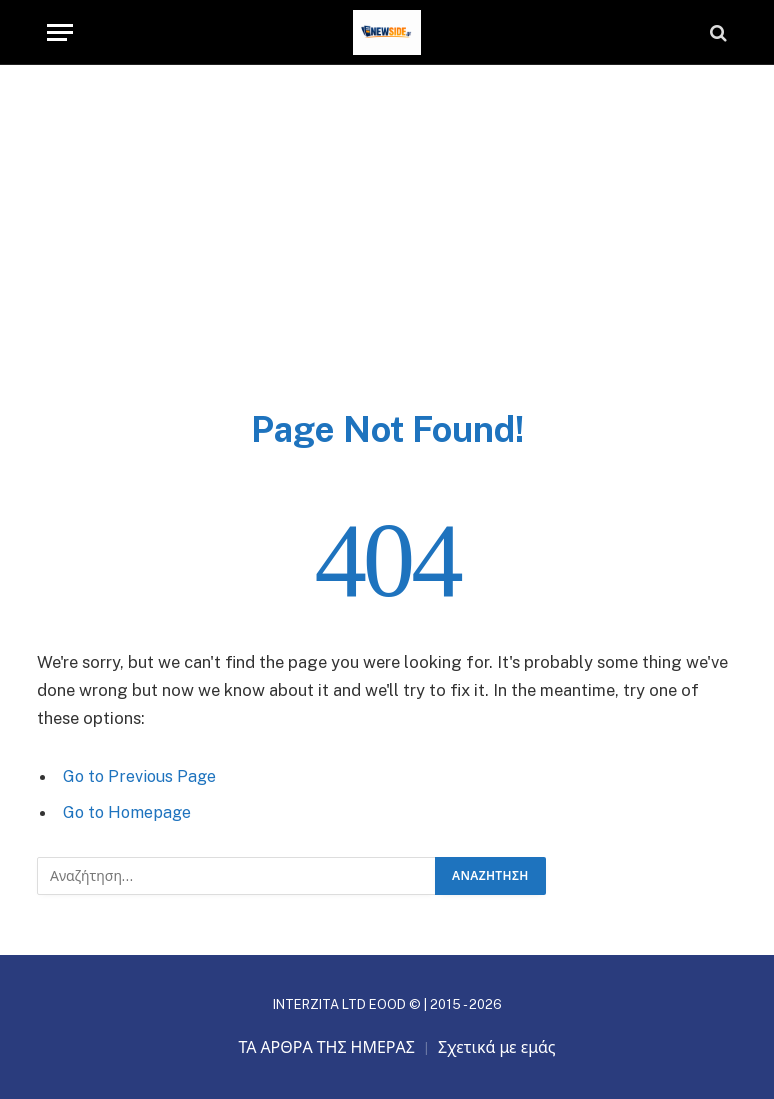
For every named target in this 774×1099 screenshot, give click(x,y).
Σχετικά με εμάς (497, 1046)
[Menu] (60, 32)
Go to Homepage (129, 812)
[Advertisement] (387, 257)
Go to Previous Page (141, 776)
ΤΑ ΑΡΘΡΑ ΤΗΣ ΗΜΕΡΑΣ (326, 1046)
